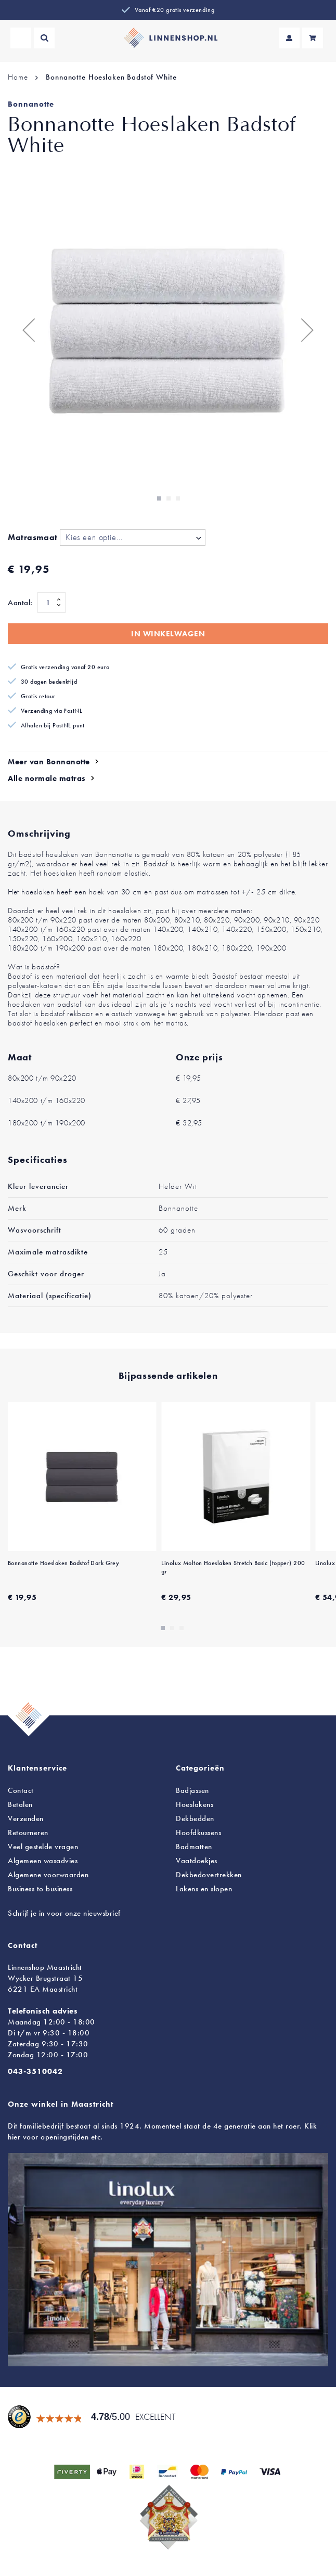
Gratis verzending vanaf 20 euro (65, 667)
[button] (28, 330)
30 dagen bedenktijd (49, 681)
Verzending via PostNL (51, 711)
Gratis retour (38, 696)
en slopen (204, 1888)
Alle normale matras (47, 778)
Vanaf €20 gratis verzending (174, 10)
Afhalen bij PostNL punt (53, 725)
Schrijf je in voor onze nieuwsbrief (64, 1913)
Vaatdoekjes (196, 1860)
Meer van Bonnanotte (49, 762)
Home (18, 77)
